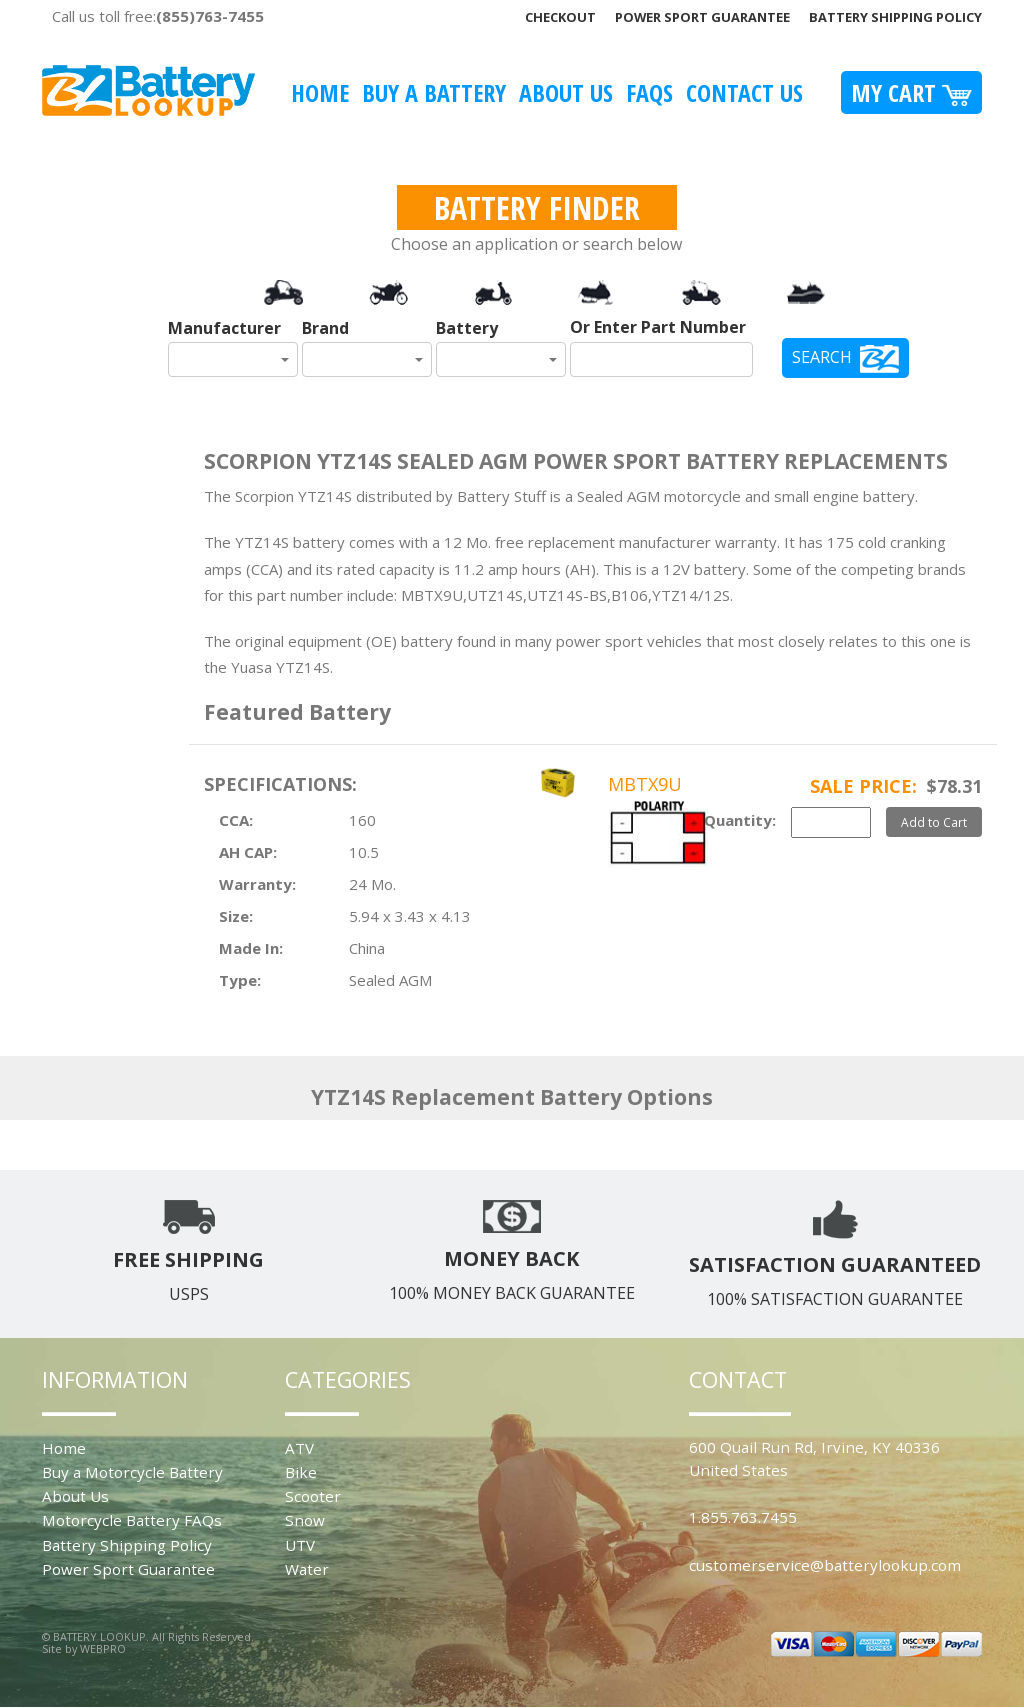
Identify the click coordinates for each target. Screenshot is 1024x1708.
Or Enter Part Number (658, 327)
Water (307, 1569)
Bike (301, 1472)
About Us (566, 92)
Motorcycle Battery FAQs (132, 1520)
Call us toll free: (158, 16)
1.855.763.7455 (743, 1517)
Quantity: (740, 820)
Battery (467, 328)
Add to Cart (934, 822)
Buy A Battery (434, 92)
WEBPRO (103, 1648)
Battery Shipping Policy (895, 17)
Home (320, 92)
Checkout (560, 17)
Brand (325, 328)
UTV (300, 1545)
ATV (299, 1448)
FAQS (649, 92)
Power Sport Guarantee (702, 17)
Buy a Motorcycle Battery (132, 1472)
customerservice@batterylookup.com (825, 1565)
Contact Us (744, 92)
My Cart (911, 92)
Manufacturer (224, 328)
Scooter (313, 1496)
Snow (305, 1520)
